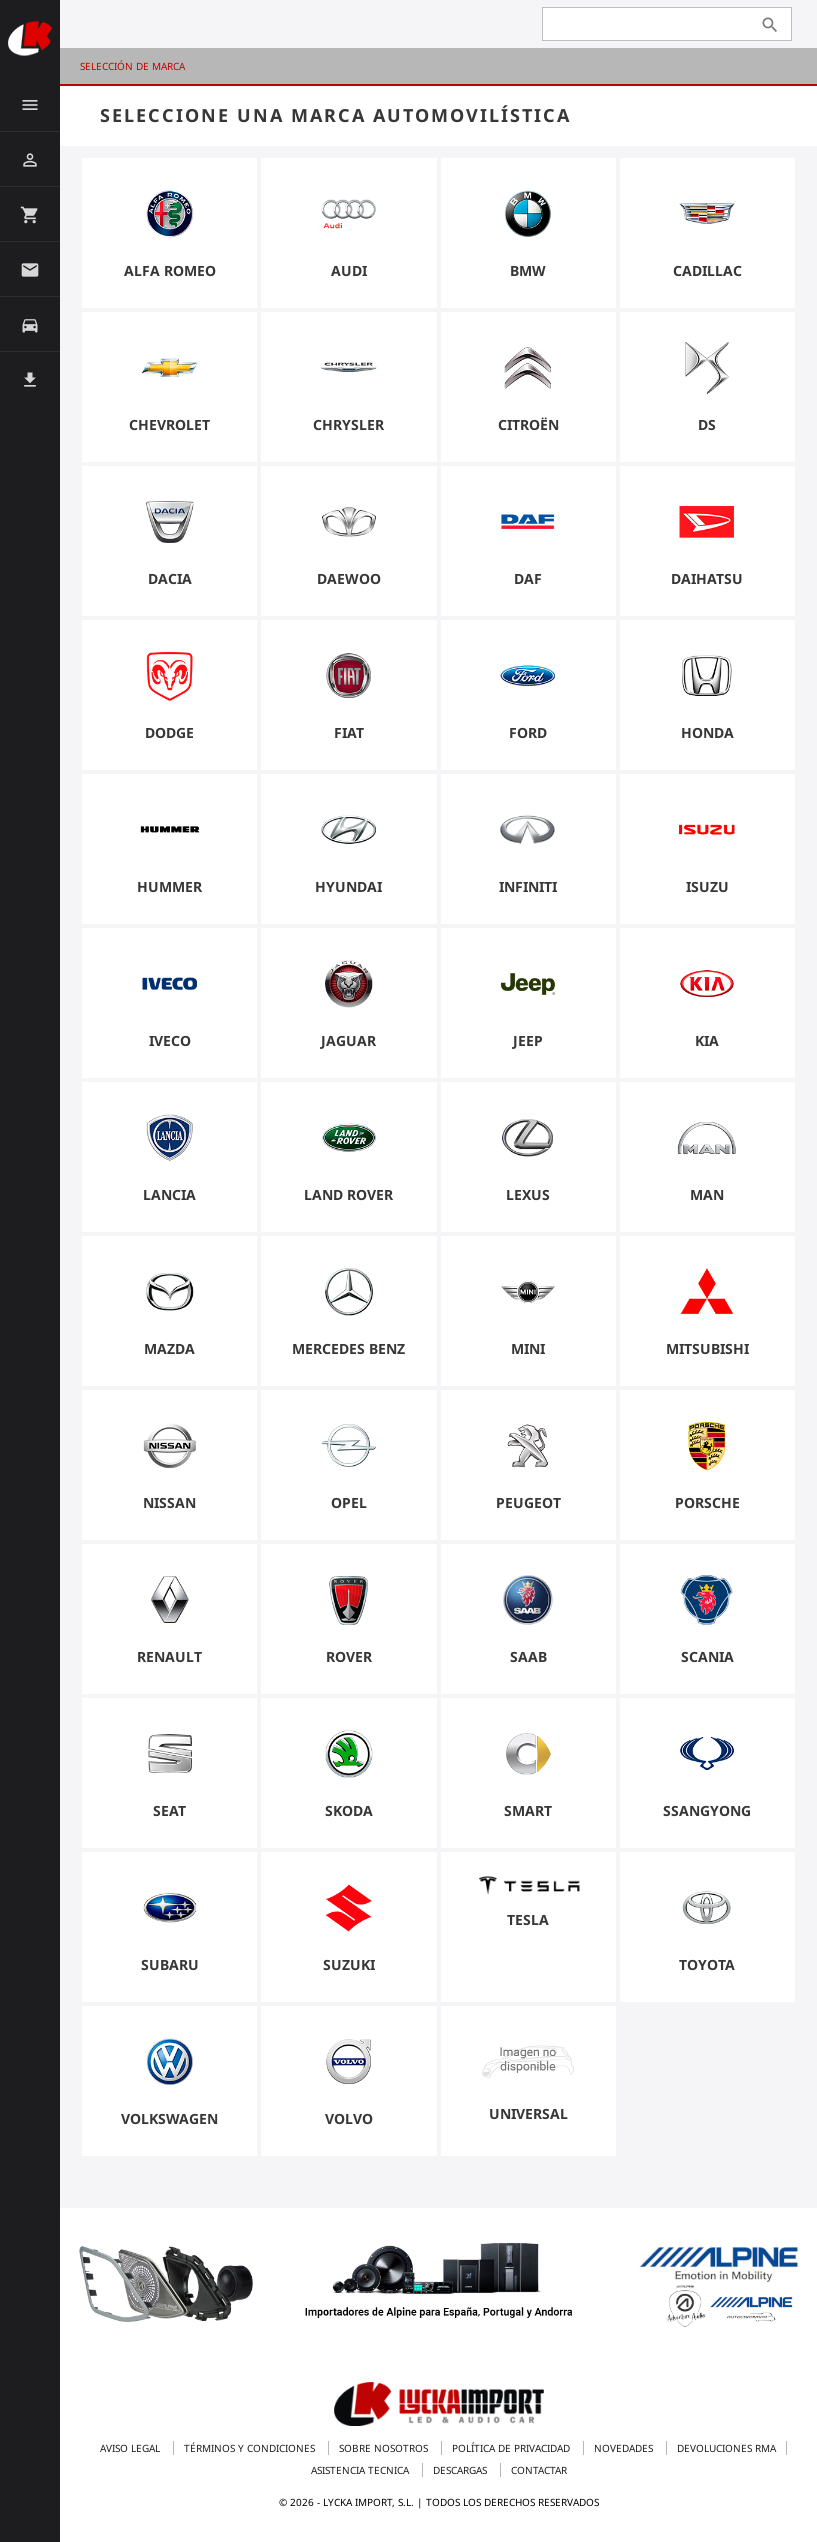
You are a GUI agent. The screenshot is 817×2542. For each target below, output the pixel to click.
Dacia (170, 578)
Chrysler (348, 424)
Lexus (528, 1194)
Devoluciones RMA (726, 2448)
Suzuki (349, 1964)
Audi (349, 270)
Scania (707, 1656)
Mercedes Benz (348, 1348)
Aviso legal (131, 2448)
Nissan (169, 1502)
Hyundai (348, 886)
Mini (528, 1348)
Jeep (528, 1040)
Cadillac (707, 270)
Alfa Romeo (170, 270)
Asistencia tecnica (361, 2470)
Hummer (169, 886)
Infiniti (528, 886)
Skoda (349, 1810)
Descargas (461, 2470)
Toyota (707, 1964)
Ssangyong (707, 1810)
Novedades (625, 2448)
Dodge (169, 732)
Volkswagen (169, 2118)
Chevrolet (169, 424)
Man (707, 1194)
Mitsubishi (707, 1348)
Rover (349, 1656)
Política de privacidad (512, 2448)
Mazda (169, 1348)
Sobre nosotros (385, 2448)
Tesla (528, 1919)
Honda (707, 732)
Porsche (707, 1502)
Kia (707, 1040)
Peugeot (528, 1502)
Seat (169, 1810)
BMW (528, 270)
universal (528, 2113)
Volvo (349, 2118)
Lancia (169, 1194)
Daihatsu (707, 578)
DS (707, 424)
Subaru (170, 1964)
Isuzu (707, 886)
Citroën (528, 424)
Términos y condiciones (251, 2448)
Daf (528, 578)
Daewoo (349, 578)
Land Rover (348, 1194)
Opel (349, 1502)
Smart (528, 1810)
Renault (169, 1656)
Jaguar (348, 1040)
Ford (528, 732)
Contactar (539, 2470)
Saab (528, 1656)
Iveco (170, 1040)
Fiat (349, 732)
